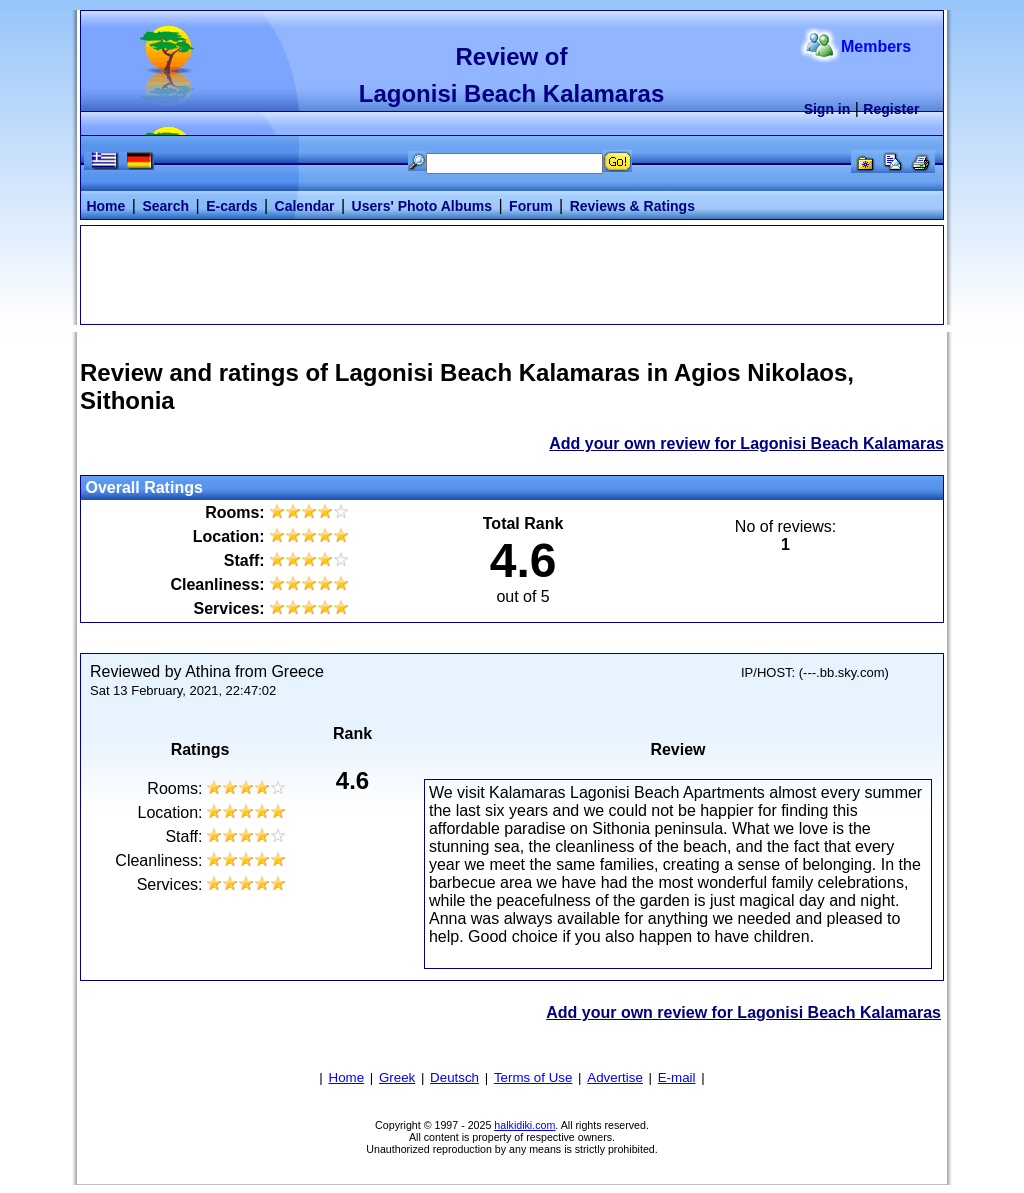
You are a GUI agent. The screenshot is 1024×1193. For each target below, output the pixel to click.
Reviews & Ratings (632, 206)
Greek (397, 1077)
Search (165, 206)
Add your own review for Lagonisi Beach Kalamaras (746, 443)
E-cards (231, 206)
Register (891, 109)
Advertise (615, 1077)
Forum (531, 206)
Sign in (827, 109)
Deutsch (454, 1077)
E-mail (677, 1077)
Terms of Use (533, 1077)
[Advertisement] (512, 273)
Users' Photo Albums (422, 206)
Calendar (305, 206)
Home (105, 206)
